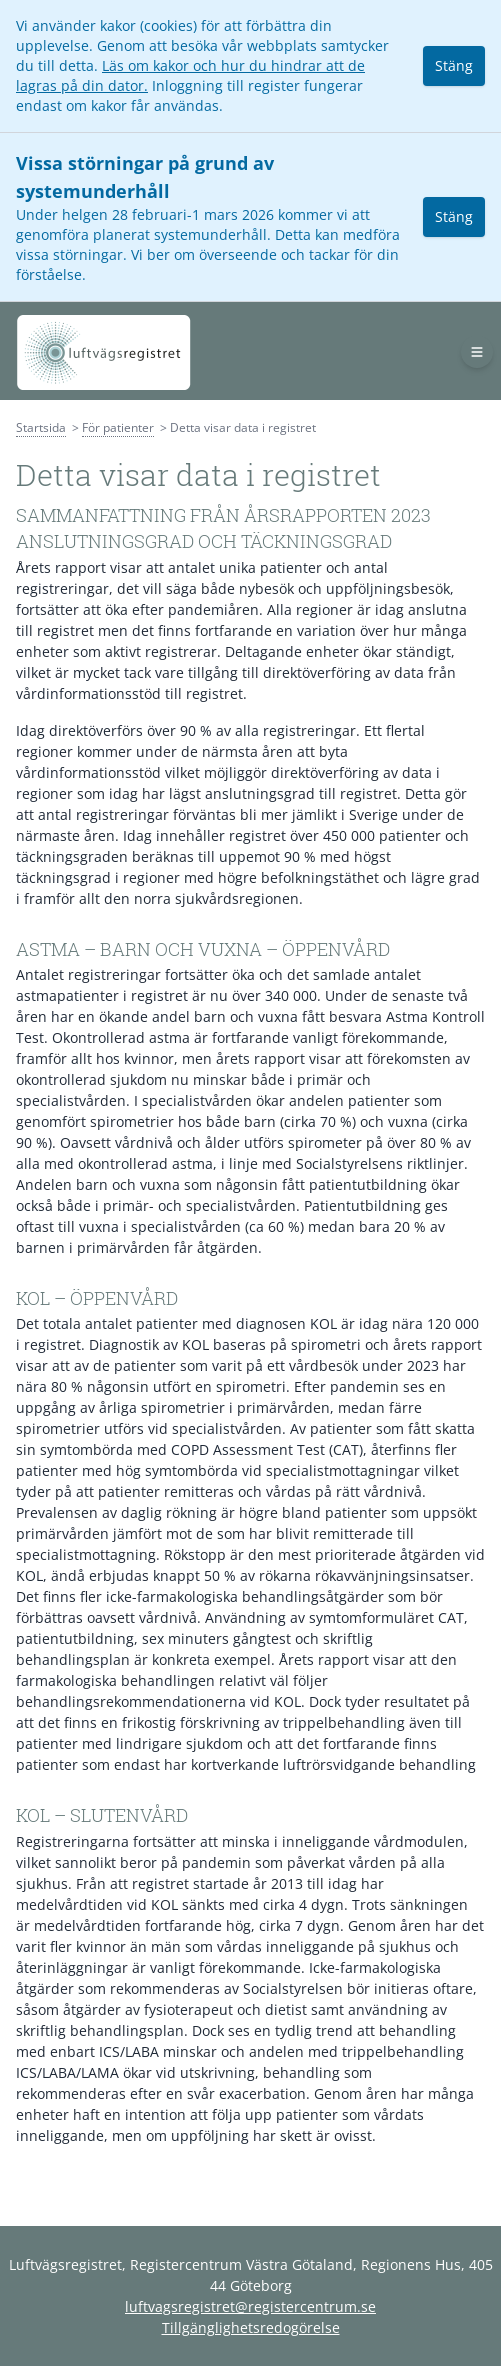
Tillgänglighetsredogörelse (251, 2327)
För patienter (118, 427)
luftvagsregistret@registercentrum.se (250, 2306)
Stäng (454, 65)
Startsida (41, 427)
